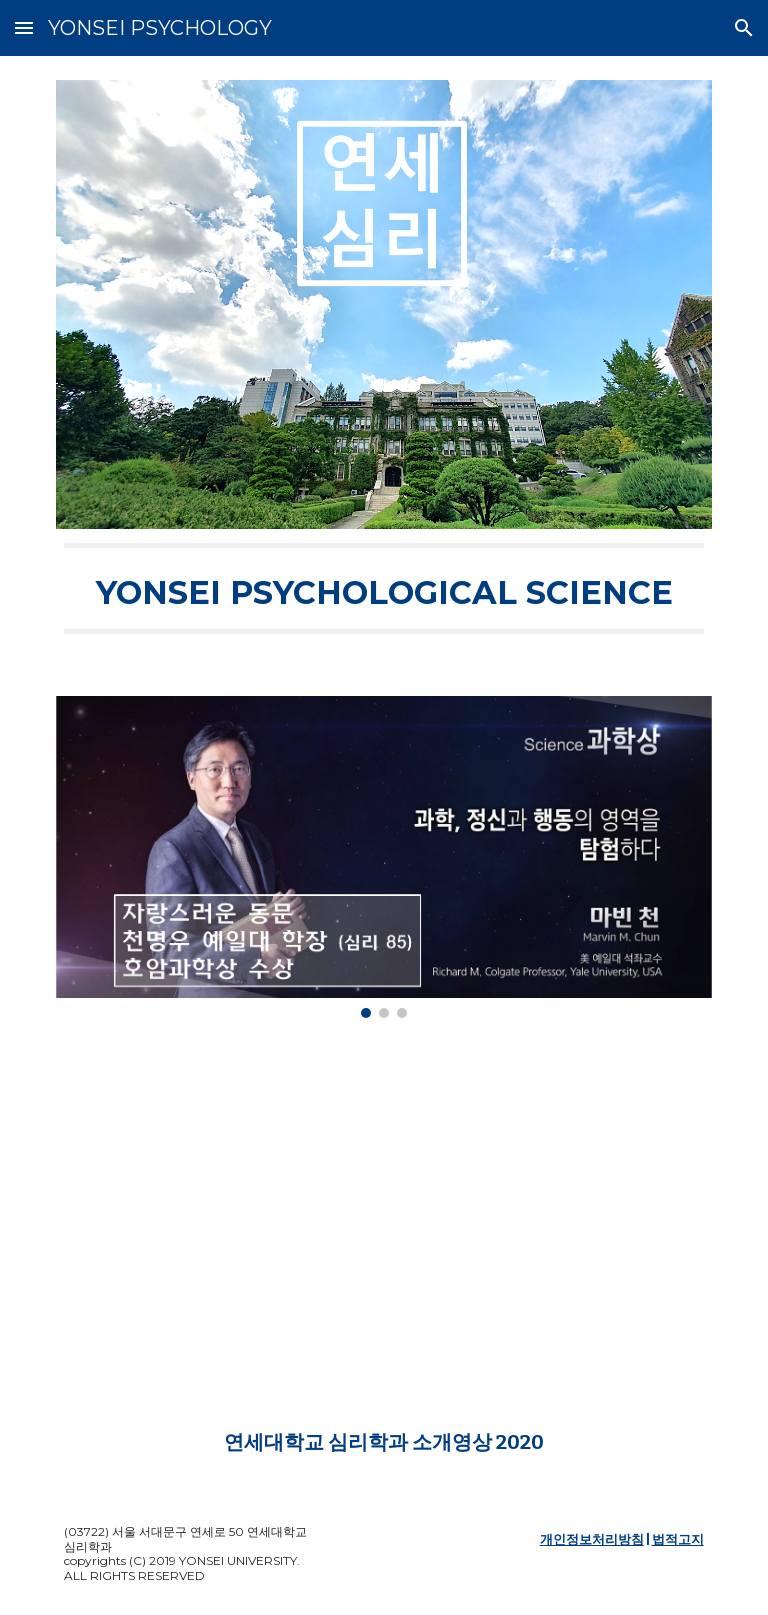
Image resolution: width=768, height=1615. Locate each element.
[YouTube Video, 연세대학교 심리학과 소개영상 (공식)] (383, 1241)
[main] (383, 588)
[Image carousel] (383, 857)
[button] (24, 27)
